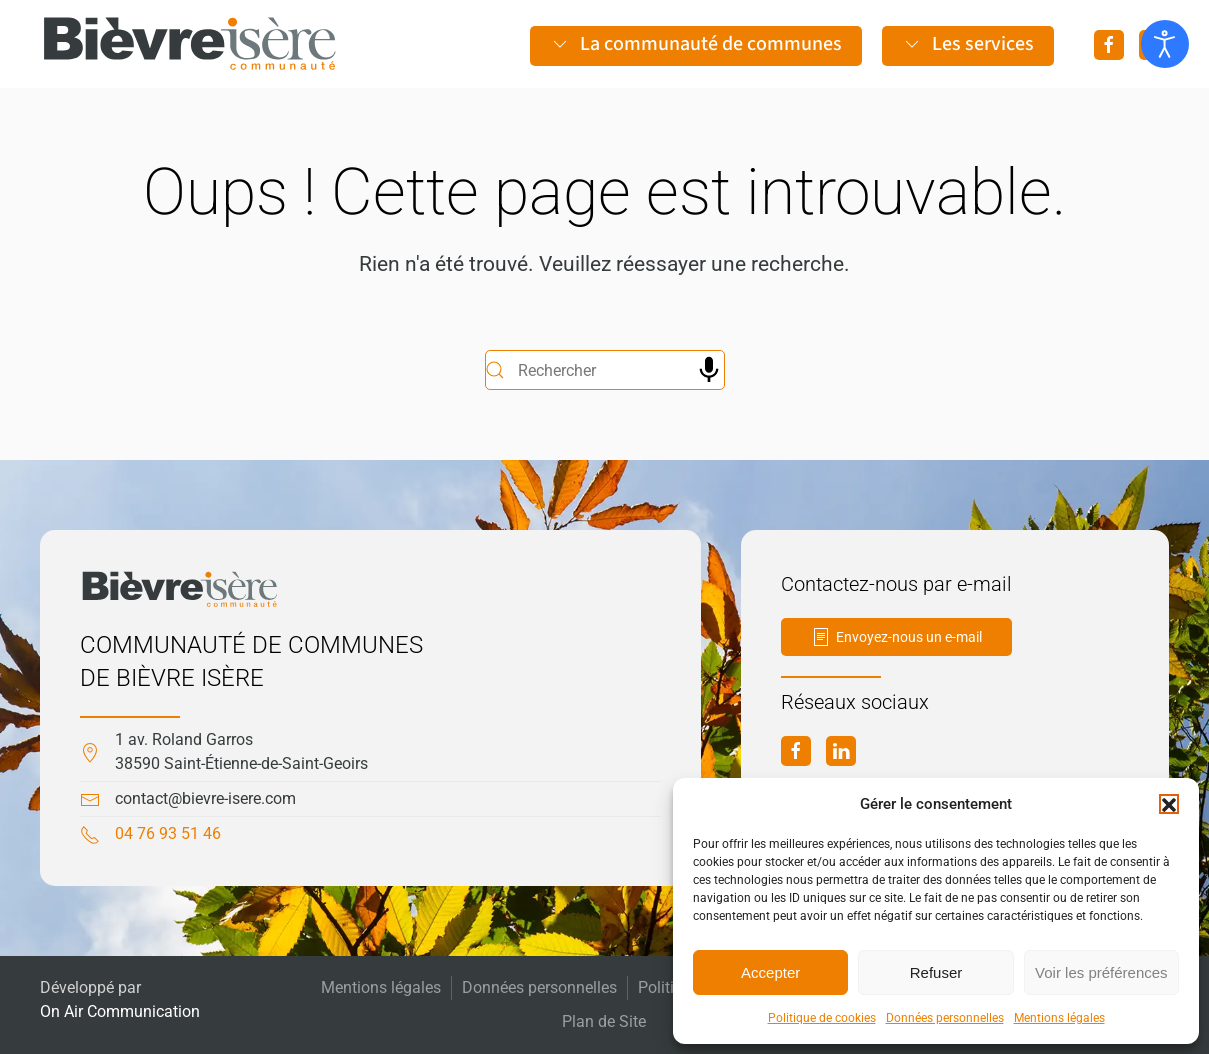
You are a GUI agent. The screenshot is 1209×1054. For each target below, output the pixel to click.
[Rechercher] (605, 370)
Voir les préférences (1101, 972)
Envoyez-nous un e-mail (896, 637)
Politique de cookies (822, 1018)
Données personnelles (945, 1018)
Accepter (770, 972)
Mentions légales (1059, 1018)
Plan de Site (604, 1021)
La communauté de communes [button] (696, 44)
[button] (1169, 804)
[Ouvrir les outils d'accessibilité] (1165, 44)
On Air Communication (120, 1011)
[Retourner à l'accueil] (190, 44)
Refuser (936, 972)
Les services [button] (968, 44)
